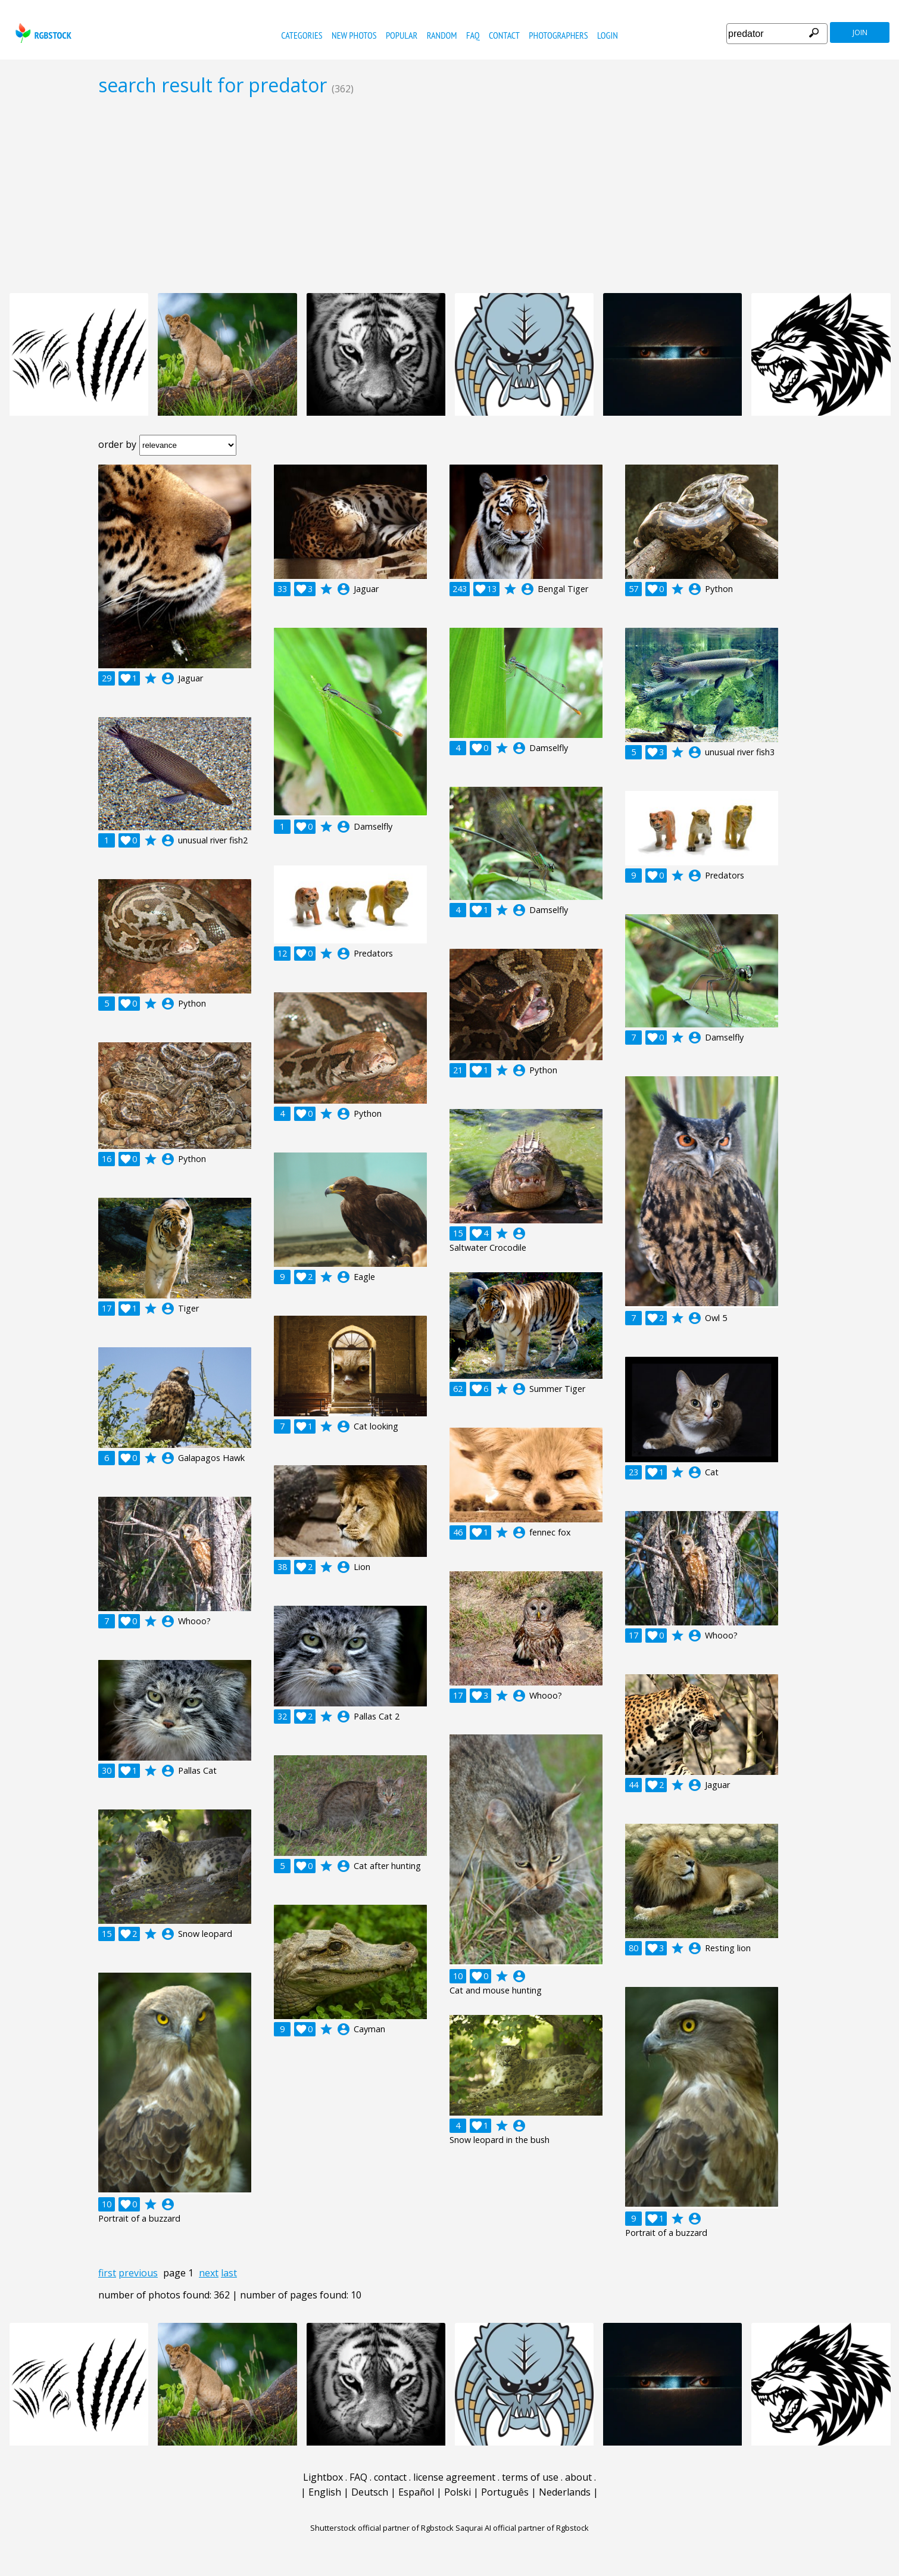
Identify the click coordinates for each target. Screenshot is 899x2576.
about (578, 2477)
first (107, 2272)
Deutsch (369, 2492)
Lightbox (323, 2477)
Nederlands (565, 2492)
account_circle (168, 678)
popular (401, 35)
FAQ (473, 35)
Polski (457, 2492)
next (208, 2272)
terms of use (530, 2477)
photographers (558, 35)
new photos (354, 35)
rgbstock (42, 33)
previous (138, 2272)
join (860, 32)
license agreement (454, 2477)
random (442, 35)
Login (607, 35)
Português (505, 2492)
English (324, 2492)
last (229, 2272)
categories (301, 35)
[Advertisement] (449, 194)
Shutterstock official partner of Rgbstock (382, 2527)
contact (504, 35)
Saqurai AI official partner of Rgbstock (522, 2527)
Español (416, 2492)
